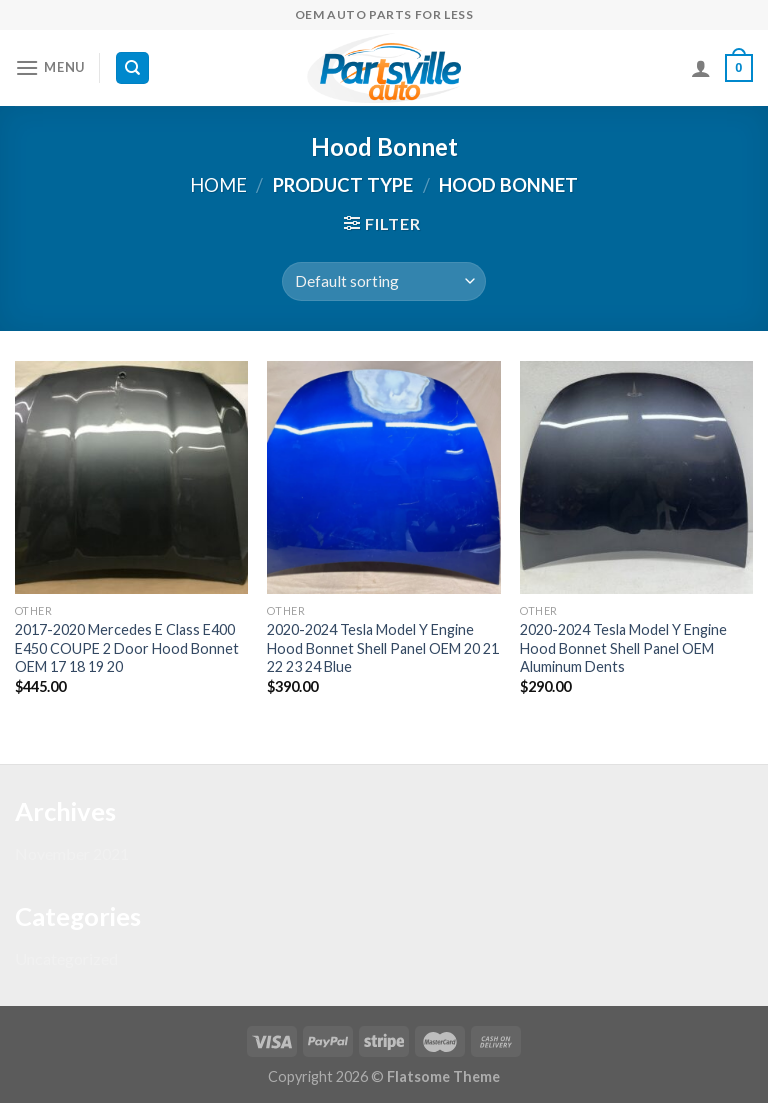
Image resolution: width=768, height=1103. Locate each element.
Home (218, 185)
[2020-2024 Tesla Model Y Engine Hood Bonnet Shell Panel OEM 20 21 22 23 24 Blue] (383, 477)
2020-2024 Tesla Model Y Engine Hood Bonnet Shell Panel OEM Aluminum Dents (623, 648)
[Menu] (50, 67)
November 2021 (72, 853)
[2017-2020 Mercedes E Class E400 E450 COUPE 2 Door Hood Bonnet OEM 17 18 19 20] (131, 477)
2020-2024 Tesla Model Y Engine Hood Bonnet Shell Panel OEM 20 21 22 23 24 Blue (383, 648)
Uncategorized (66, 958)
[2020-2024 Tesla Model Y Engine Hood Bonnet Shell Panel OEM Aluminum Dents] (636, 477)
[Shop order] (383, 281)
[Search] (132, 68)
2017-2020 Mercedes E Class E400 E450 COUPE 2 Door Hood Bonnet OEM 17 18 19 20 (127, 648)
